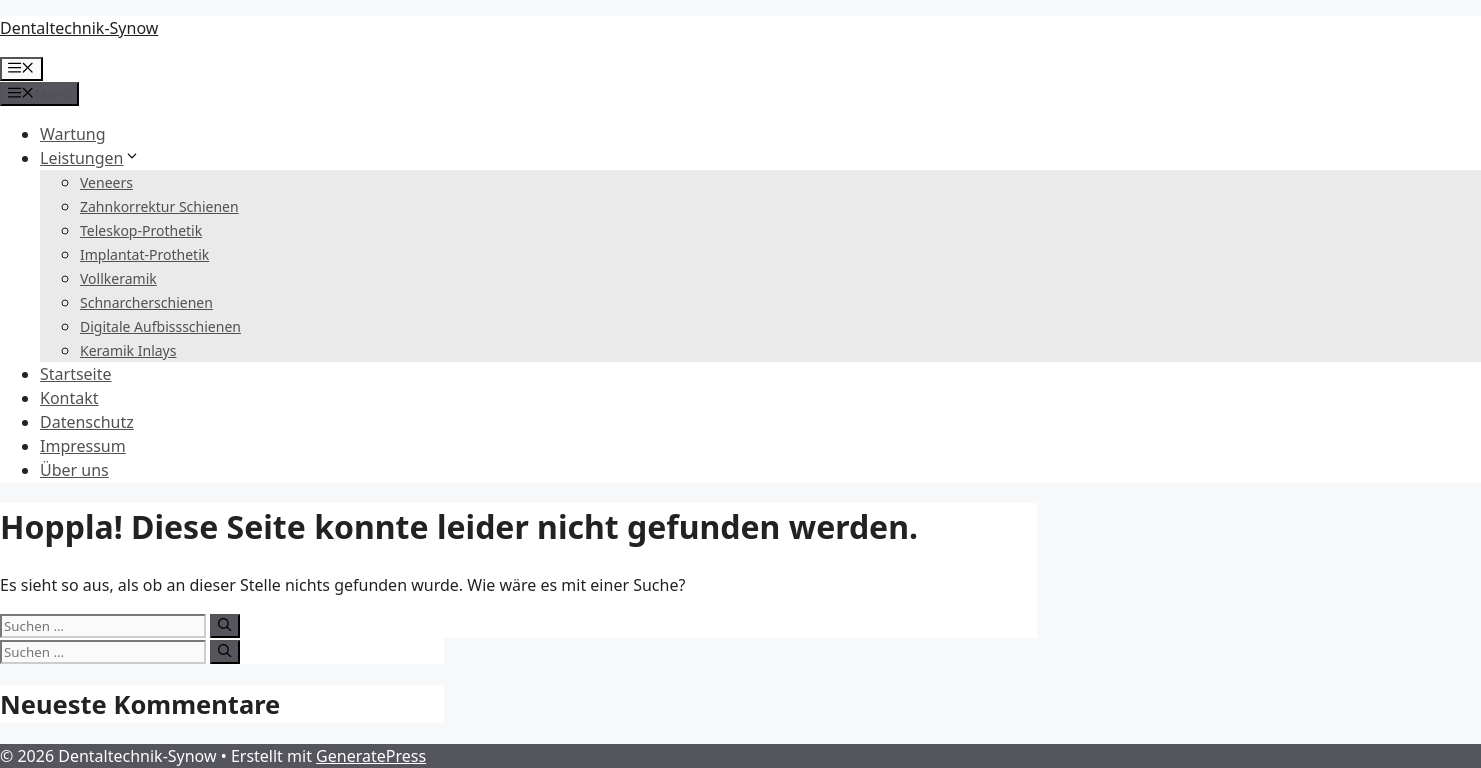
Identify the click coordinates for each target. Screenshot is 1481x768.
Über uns (74, 470)
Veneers (106, 182)
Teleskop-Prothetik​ (141, 230)
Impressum (83, 446)
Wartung (73, 134)
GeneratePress (371, 756)
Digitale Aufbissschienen (160, 326)
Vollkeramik (118, 278)
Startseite (76, 374)
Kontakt (69, 398)
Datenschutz (87, 422)
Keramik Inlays (128, 350)
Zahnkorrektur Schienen (159, 206)
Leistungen (90, 158)
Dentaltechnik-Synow (79, 28)
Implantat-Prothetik (144, 254)
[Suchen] (224, 626)
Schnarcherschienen (146, 302)
